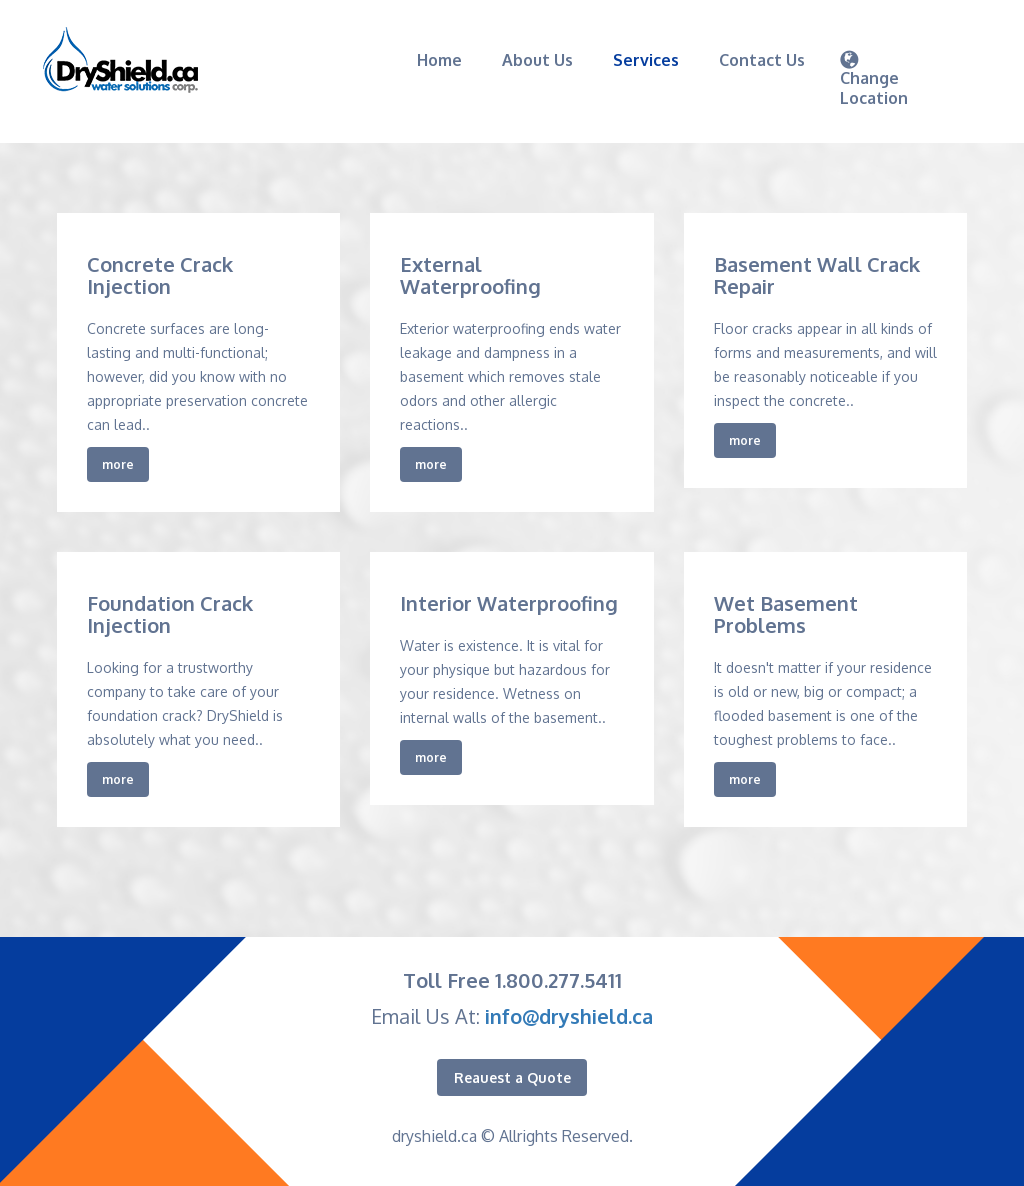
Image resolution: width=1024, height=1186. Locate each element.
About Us (537, 60)
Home (439, 60)
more (118, 464)
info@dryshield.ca (569, 1016)
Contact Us (762, 60)
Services (646, 60)
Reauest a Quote (512, 1077)
